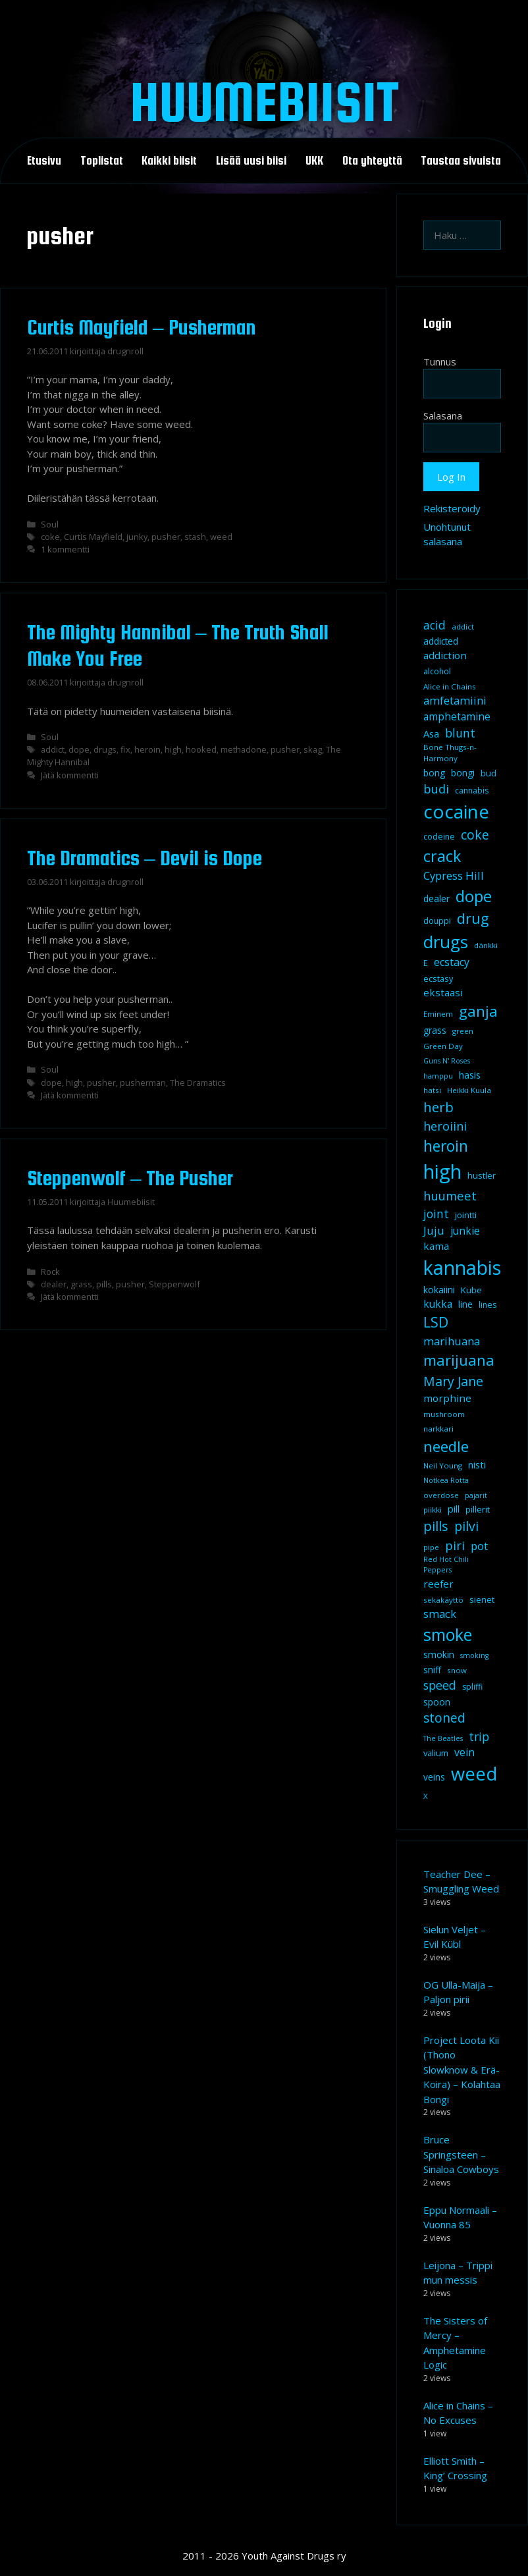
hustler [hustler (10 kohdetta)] (481, 1175)
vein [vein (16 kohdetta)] (464, 1752)
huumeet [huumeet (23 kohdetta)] (450, 1195)
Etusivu (44, 160)
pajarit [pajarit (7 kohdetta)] (476, 1495)
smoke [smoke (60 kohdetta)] (447, 1634)
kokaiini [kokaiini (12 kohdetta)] (439, 1289)
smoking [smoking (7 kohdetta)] (474, 1655)
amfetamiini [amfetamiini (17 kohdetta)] (455, 700)
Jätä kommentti (70, 775)
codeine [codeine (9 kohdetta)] (439, 836)
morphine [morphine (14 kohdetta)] (447, 1398)
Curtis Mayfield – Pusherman (141, 327)
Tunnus (439, 361)
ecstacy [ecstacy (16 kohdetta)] (451, 962)
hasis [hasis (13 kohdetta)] (470, 1074)
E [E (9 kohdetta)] (425, 963)
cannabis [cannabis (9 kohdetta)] (471, 790)
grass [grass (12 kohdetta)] (434, 1030)
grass (81, 1284)
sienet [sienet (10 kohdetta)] (481, 1599)
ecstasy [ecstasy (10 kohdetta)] (438, 978)
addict (53, 749)
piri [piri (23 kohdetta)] (455, 1545)
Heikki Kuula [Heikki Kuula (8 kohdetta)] (469, 1090)
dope (79, 749)
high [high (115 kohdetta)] (442, 1171)
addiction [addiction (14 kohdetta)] (445, 655)
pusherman (143, 1082)
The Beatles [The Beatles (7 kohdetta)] (443, 1738)
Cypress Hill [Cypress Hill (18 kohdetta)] (453, 875)
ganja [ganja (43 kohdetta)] (478, 1011)
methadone (244, 749)
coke (50, 537)
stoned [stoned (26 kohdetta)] (444, 1718)
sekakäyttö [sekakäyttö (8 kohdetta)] (443, 1600)
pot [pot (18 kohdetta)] (479, 1545)
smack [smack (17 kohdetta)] (439, 1613)
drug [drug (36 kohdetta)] (472, 918)
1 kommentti (65, 549)
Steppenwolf (174, 1284)
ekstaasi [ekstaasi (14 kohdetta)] (443, 992)
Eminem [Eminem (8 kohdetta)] (438, 1014)
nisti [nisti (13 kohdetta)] (477, 1464)
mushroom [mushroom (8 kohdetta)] (444, 1414)
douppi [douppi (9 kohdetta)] (437, 920)
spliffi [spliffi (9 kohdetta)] (472, 1686)
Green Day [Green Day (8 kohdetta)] (443, 1046)
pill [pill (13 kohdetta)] (454, 1508)
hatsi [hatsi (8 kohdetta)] (432, 1090)
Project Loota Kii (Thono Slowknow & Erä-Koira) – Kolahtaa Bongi (461, 2069)
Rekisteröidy (452, 508)
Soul (50, 524)
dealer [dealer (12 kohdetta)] (436, 898)
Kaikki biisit (169, 160)
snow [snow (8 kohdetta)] (457, 1670)
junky (136, 537)
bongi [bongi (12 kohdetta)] (463, 772)
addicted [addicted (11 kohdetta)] (440, 641)
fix (125, 749)
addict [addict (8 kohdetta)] (463, 626)
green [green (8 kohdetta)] (462, 1031)
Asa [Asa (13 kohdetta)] (431, 733)
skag (313, 749)
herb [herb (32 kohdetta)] (438, 1107)
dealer (53, 1284)
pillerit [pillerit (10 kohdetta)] (477, 1509)
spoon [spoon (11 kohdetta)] (436, 1702)
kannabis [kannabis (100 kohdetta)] (462, 1267)
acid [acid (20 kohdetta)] (434, 625)
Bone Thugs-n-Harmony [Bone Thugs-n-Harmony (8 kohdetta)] (450, 752)
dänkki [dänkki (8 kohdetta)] (486, 945)
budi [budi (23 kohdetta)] (436, 788)
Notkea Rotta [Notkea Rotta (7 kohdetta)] (446, 1480)
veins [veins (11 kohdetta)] (434, 1777)
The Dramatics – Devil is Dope (144, 858)
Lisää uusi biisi (251, 160)
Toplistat (101, 160)
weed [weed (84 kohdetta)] (474, 1773)
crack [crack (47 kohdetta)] (442, 856)
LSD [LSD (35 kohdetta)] (435, 1321)
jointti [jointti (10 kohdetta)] (466, 1215)
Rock (50, 1271)
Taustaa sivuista (461, 160)
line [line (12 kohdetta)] (465, 1304)
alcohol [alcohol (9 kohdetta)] (437, 671)
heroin (147, 749)
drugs (105, 749)
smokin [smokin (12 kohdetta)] (438, 1654)
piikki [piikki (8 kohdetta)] (432, 1510)
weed (221, 537)
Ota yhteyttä (372, 160)
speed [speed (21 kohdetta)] (439, 1685)
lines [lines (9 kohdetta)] (487, 1304)
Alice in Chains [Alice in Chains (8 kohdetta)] (449, 686)
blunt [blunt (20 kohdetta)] (460, 733)
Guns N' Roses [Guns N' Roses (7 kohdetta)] (446, 1060)
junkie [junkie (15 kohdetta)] (465, 1230)
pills (104, 1284)
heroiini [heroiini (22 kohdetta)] (445, 1126)
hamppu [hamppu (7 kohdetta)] (438, 1076)
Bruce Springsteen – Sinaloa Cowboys (461, 2154)
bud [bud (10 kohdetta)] (488, 773)
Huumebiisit (264, 101)
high (173, 749)
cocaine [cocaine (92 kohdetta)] (456, 811)
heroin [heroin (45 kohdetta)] (445, 1146)
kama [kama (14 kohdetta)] (436, 1245)
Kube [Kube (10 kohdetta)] (471, 1290)
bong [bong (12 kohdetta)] (434, 772)
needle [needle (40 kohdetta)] (446, 1446)
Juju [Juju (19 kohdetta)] (433, 1230)
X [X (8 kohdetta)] (425, 1796)
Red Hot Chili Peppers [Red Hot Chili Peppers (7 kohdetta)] (446, 1564)
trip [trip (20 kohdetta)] (479, 1736)
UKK (314, 160)
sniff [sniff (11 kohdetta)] (432, 1670)
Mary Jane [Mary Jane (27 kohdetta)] (453, 1381)
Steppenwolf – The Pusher (130, 1178)
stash (195, 537)
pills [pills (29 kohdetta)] (435, 1526)
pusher (165, 537)
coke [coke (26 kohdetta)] (475, 835)
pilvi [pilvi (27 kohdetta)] (466, 1526)
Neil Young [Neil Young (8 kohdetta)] (442, 1465)
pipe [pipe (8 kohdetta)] (431, 1547)
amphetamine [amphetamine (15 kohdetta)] (456, 716)
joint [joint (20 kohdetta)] (436, 1213)
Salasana (442, 415)
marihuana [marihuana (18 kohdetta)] (451, 1341)
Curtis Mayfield (93, 537)
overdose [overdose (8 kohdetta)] (441, 1495)
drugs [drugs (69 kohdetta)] (445, 941)
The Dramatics (198, 1082)
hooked (201, 749)
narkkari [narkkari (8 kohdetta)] (438, 1429)
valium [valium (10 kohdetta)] (435, 1753)
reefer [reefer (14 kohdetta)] (438, 1583)
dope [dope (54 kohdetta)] (474, 896)
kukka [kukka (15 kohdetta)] (437, 1304)
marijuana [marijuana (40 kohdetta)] (458, 1360)
